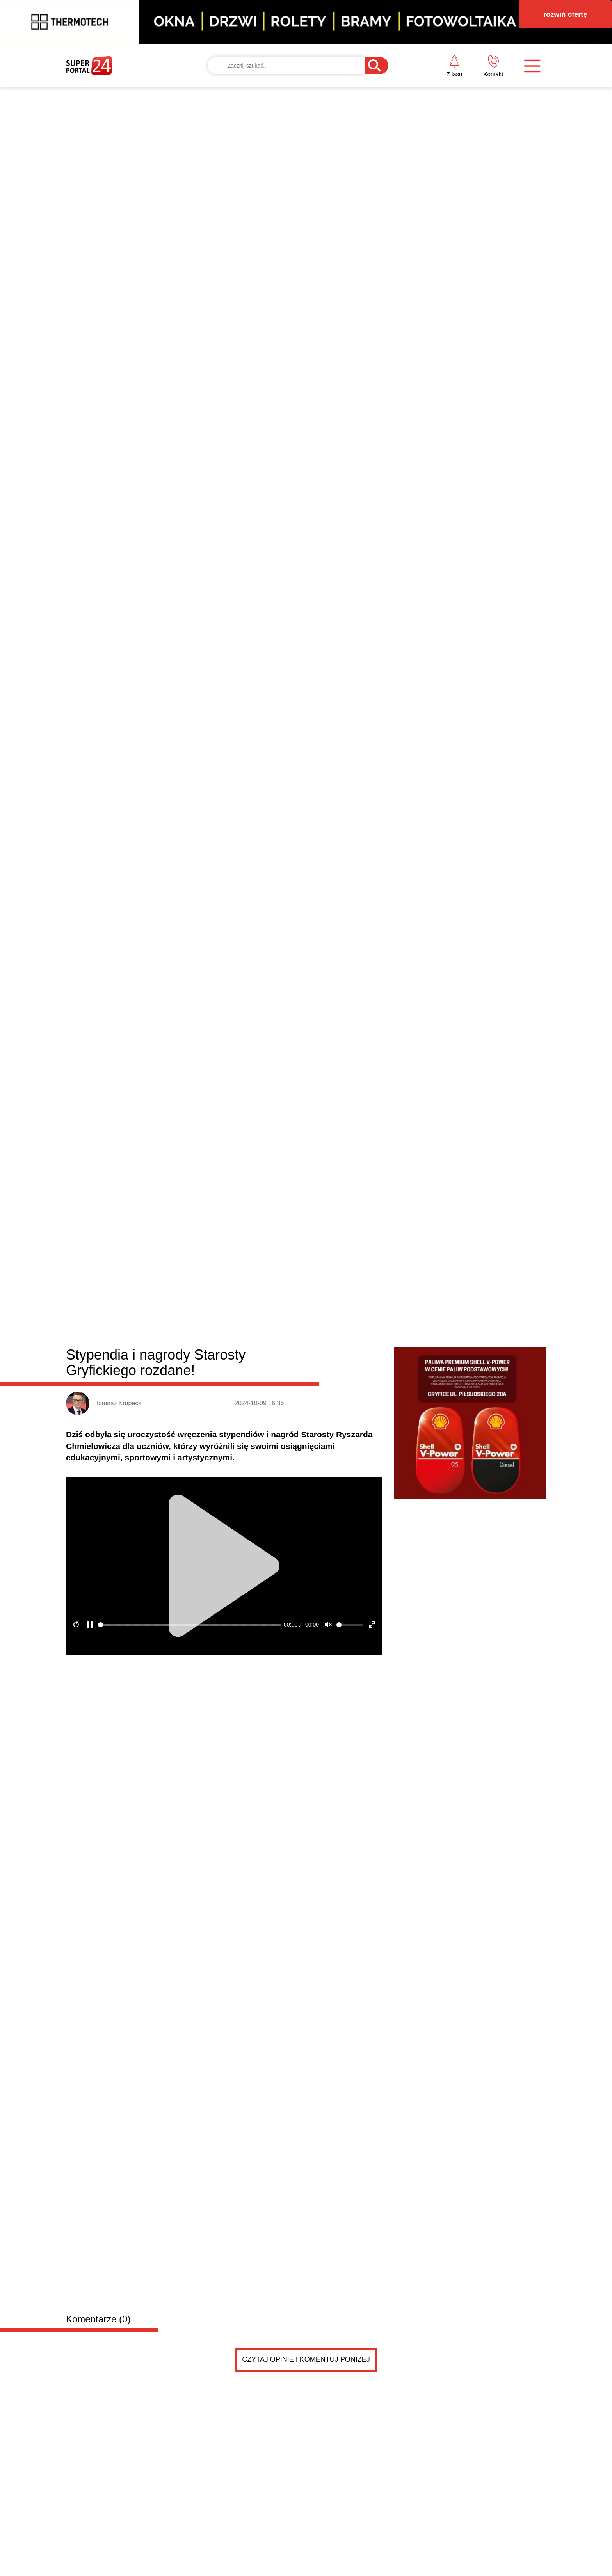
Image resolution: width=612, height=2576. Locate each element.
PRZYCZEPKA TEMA (193, 1463)
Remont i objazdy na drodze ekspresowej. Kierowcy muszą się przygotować (243, 1205)
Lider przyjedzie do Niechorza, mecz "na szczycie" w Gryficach (243, 1330)
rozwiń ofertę (565, 14)
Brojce (301, 926)
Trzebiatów (239, 926)
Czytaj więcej (504, 1376)
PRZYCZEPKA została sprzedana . (198, 1479)
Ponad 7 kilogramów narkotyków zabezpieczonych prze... (424, 1325)
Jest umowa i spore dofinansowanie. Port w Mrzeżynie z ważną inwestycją (485, 1029)
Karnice (273, 926)
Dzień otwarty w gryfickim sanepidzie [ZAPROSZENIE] (420, 1253)
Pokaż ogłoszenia (349, 1738)
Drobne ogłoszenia (125, 1417)
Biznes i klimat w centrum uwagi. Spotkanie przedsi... (417, 1289)
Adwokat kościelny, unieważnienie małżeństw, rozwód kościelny (248, 1561)
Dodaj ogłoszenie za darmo (233, 1416)
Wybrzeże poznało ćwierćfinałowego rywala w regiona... (422, 1271)
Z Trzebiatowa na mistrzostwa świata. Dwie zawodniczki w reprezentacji (123, 1330)
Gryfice (184, 926)
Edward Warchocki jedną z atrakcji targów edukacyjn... (420, 1235)
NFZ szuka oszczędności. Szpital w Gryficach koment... (421, 1307)
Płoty (209, 926)
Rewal (325, 926)
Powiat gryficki (114, 925)
